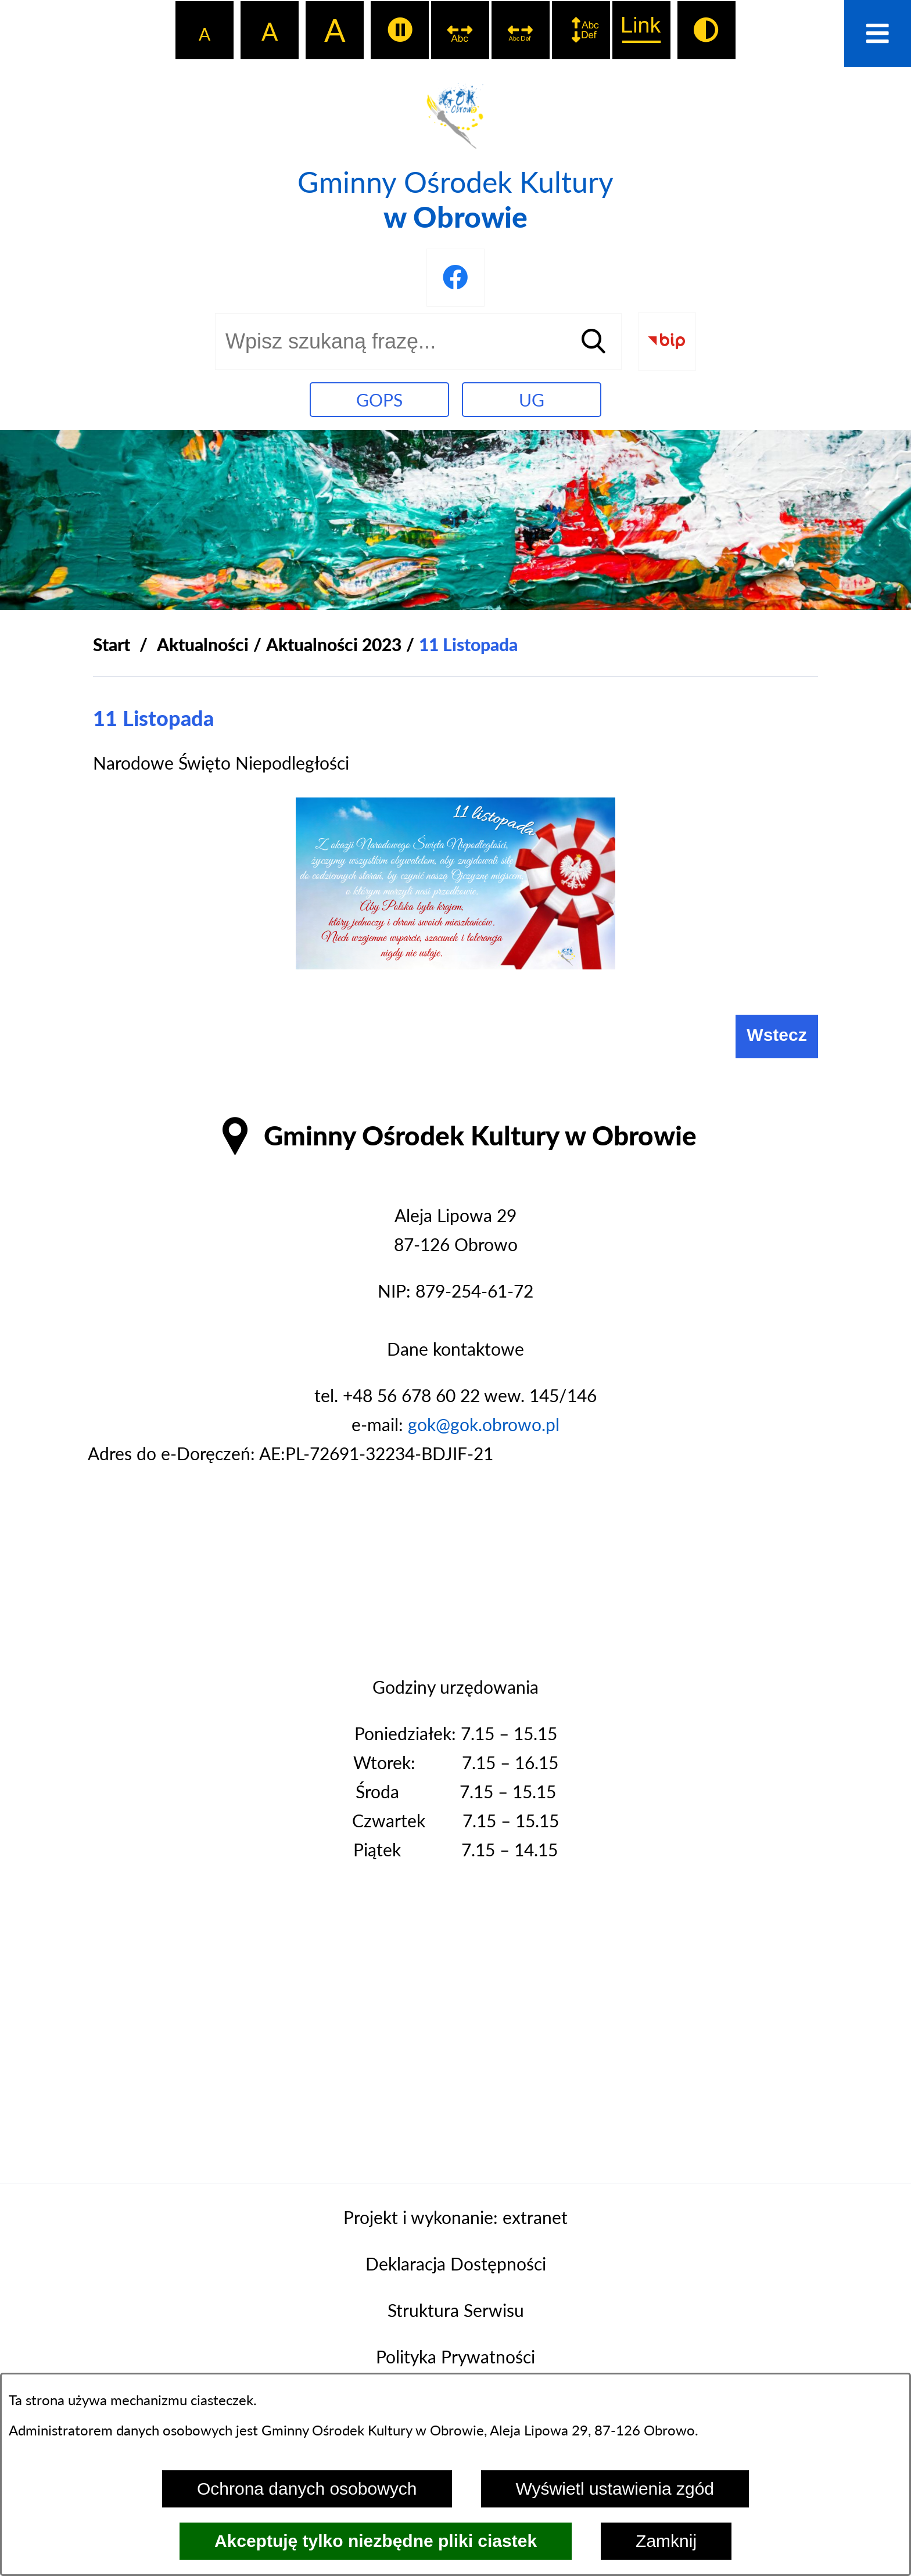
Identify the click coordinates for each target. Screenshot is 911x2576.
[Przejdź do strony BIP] (667, 341)
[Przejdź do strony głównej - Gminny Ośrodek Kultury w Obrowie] (455, 155)
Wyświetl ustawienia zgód (615, 2488)
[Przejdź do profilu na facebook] (455, 278)
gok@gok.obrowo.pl (483, 1424)
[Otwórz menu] (877, 33)
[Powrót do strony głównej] (111, 644)
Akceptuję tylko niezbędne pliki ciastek (375, 2540)
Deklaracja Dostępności (455, 2263)
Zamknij (666, 2540)
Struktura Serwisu (456, 2310)
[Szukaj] (593, 341)
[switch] (400, 30)
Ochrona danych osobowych (307, 2488)
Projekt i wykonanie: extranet (455, 2217)
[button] (455, 962)
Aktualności (203, 644)
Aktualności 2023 (333, 644)
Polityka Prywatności (455, 2356)
